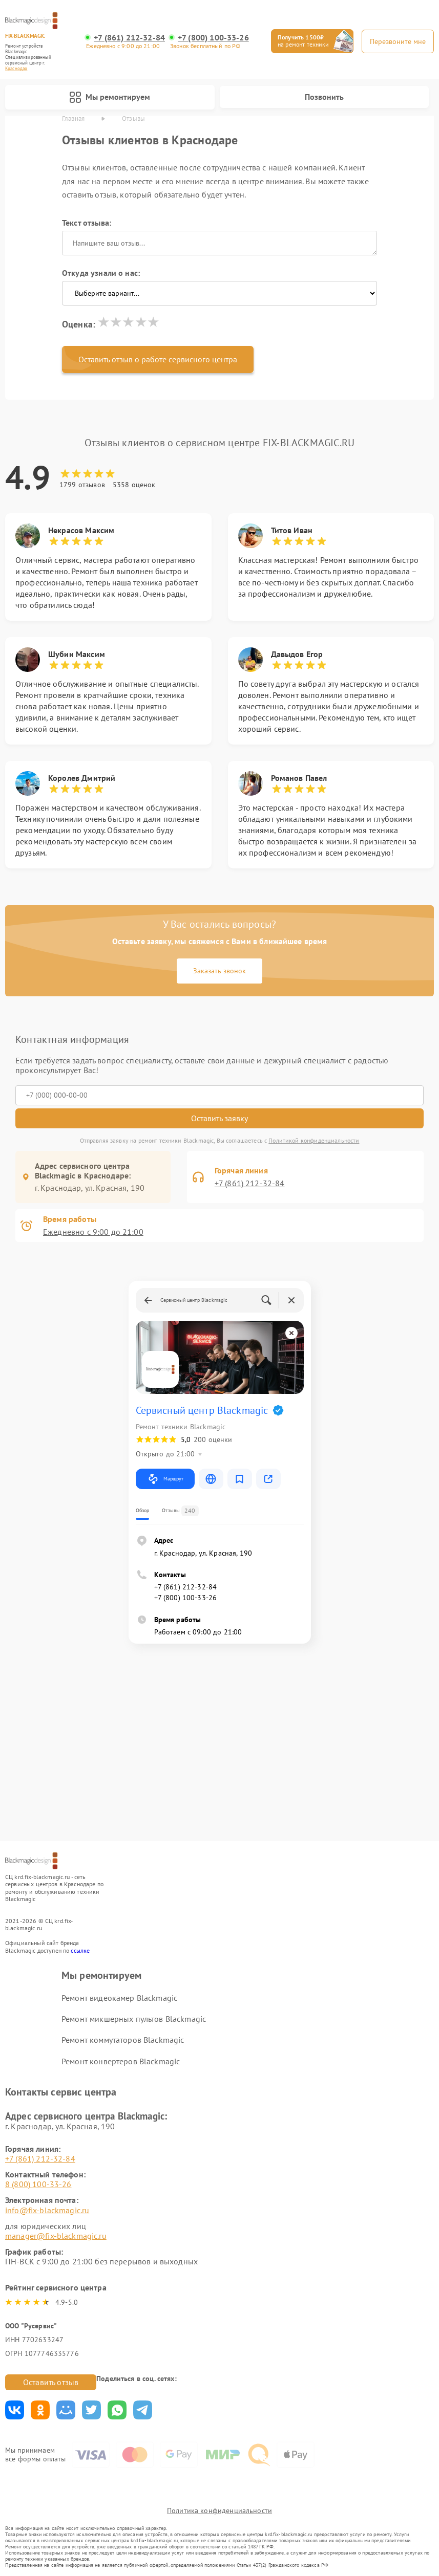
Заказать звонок (219, 970)
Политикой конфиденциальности (313, 1140)
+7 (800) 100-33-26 (213, 37)
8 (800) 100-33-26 (38, 2184)
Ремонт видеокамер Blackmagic (119, 1998)
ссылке (80, 1950)
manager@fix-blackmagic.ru (56, 2236)
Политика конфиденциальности (219, 2510)
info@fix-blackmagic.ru (47, 2210)
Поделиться (14, 2409)
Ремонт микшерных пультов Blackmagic (133, 2019)
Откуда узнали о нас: (101, 273)
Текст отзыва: (86, 222)
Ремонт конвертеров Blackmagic (120, 2061)
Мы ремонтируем (109, 97)
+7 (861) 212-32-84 (129, 37)
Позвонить (324, 97)
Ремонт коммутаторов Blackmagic (122, 2040)
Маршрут (165, 1479)
